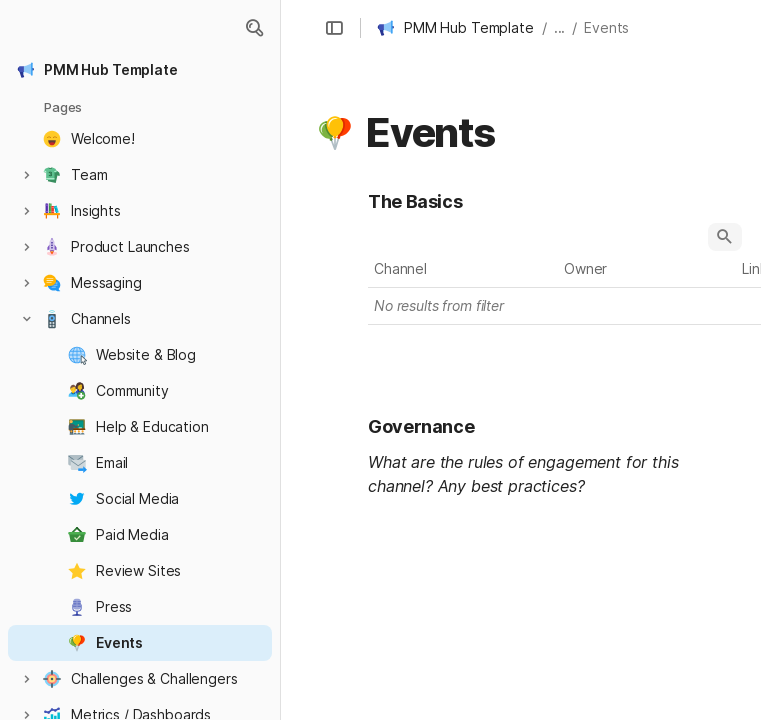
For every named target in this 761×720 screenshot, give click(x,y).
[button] (254, 28)
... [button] (560, 27)
